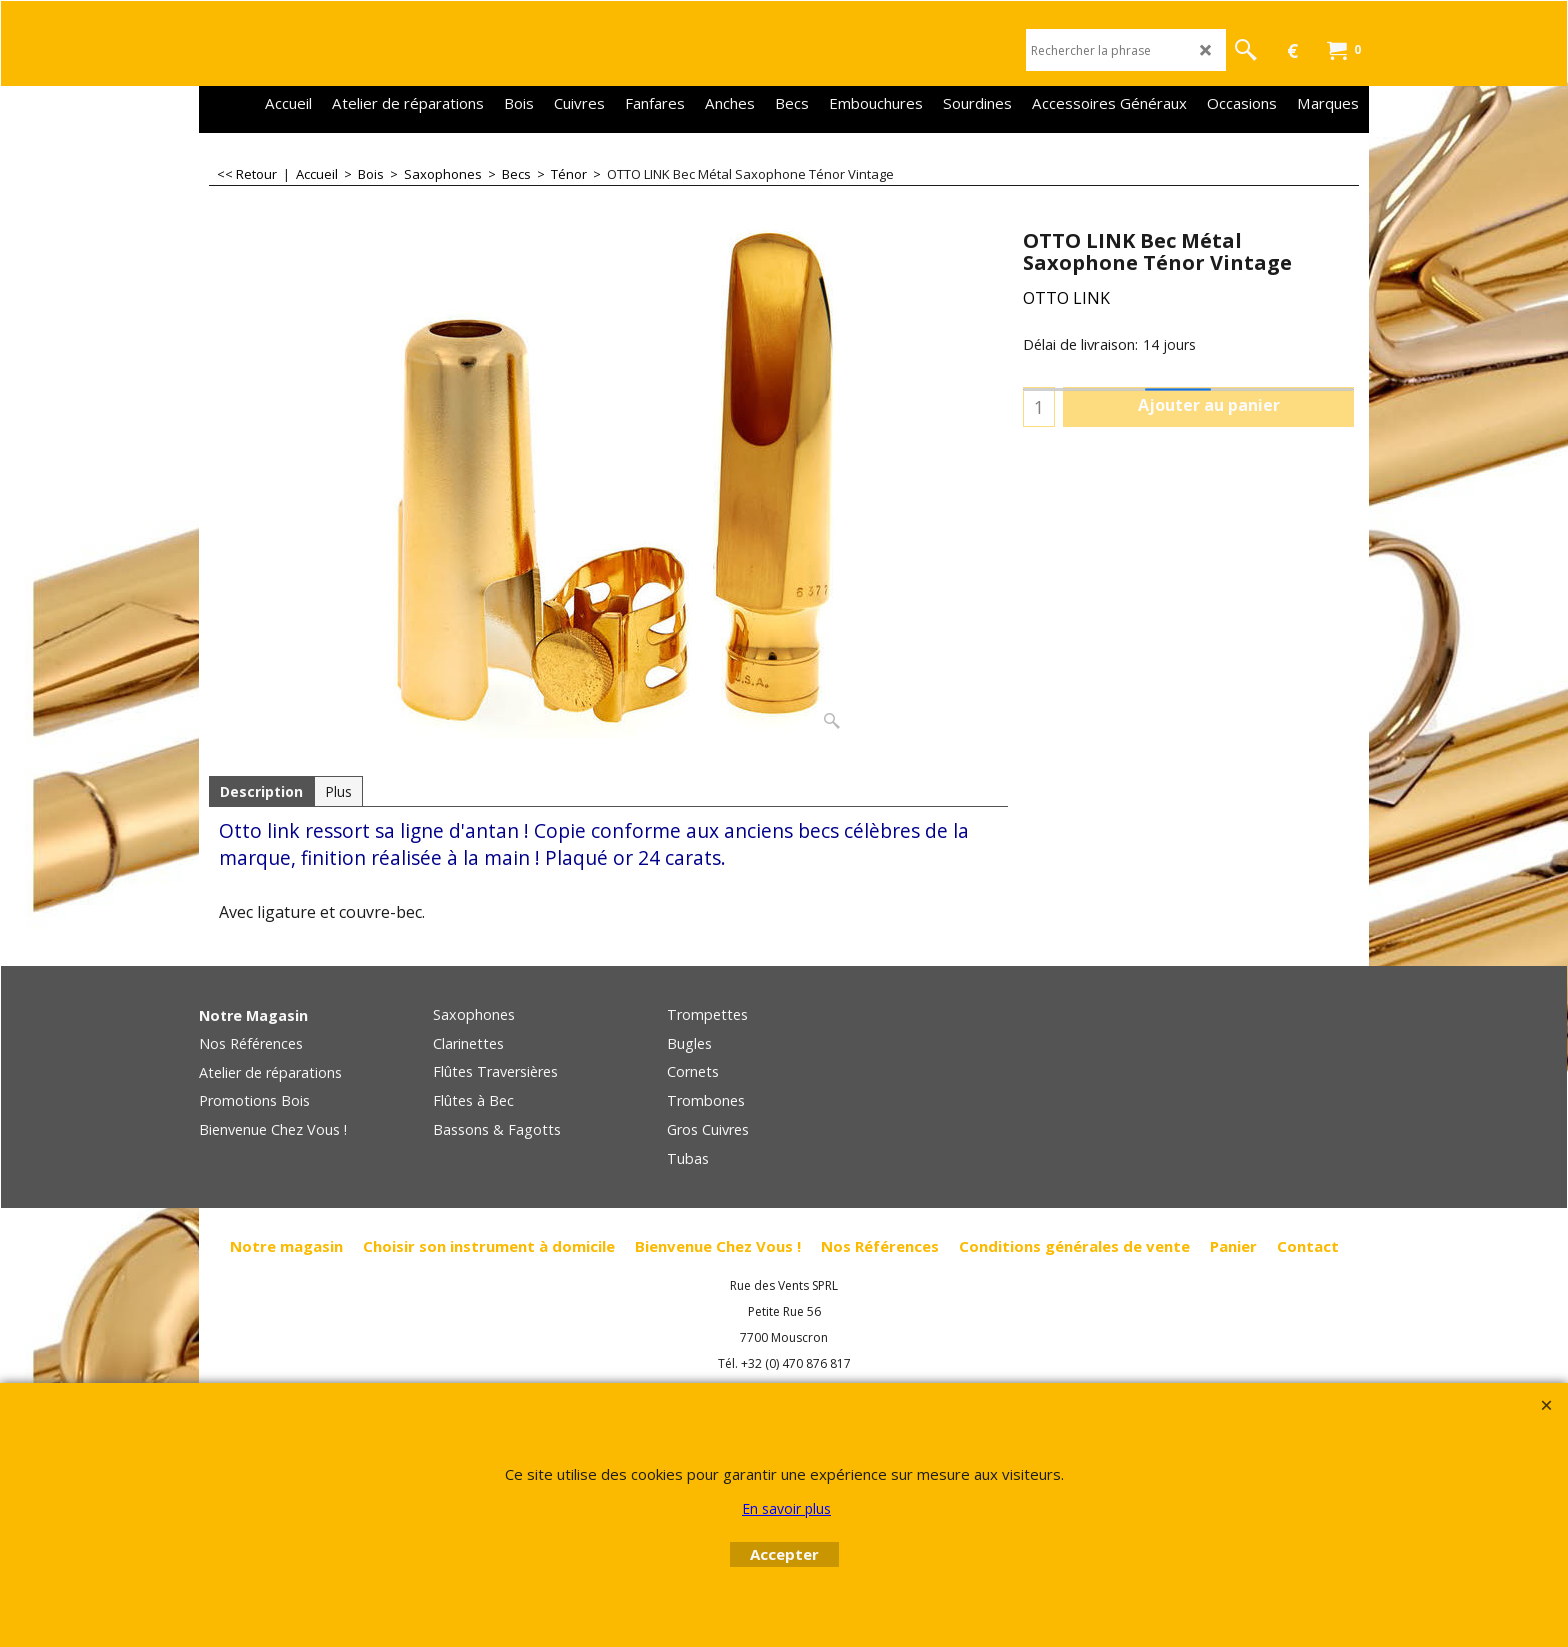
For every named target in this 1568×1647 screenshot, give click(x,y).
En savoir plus (786, 1508)
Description (261, 791)
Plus (338, 791)
